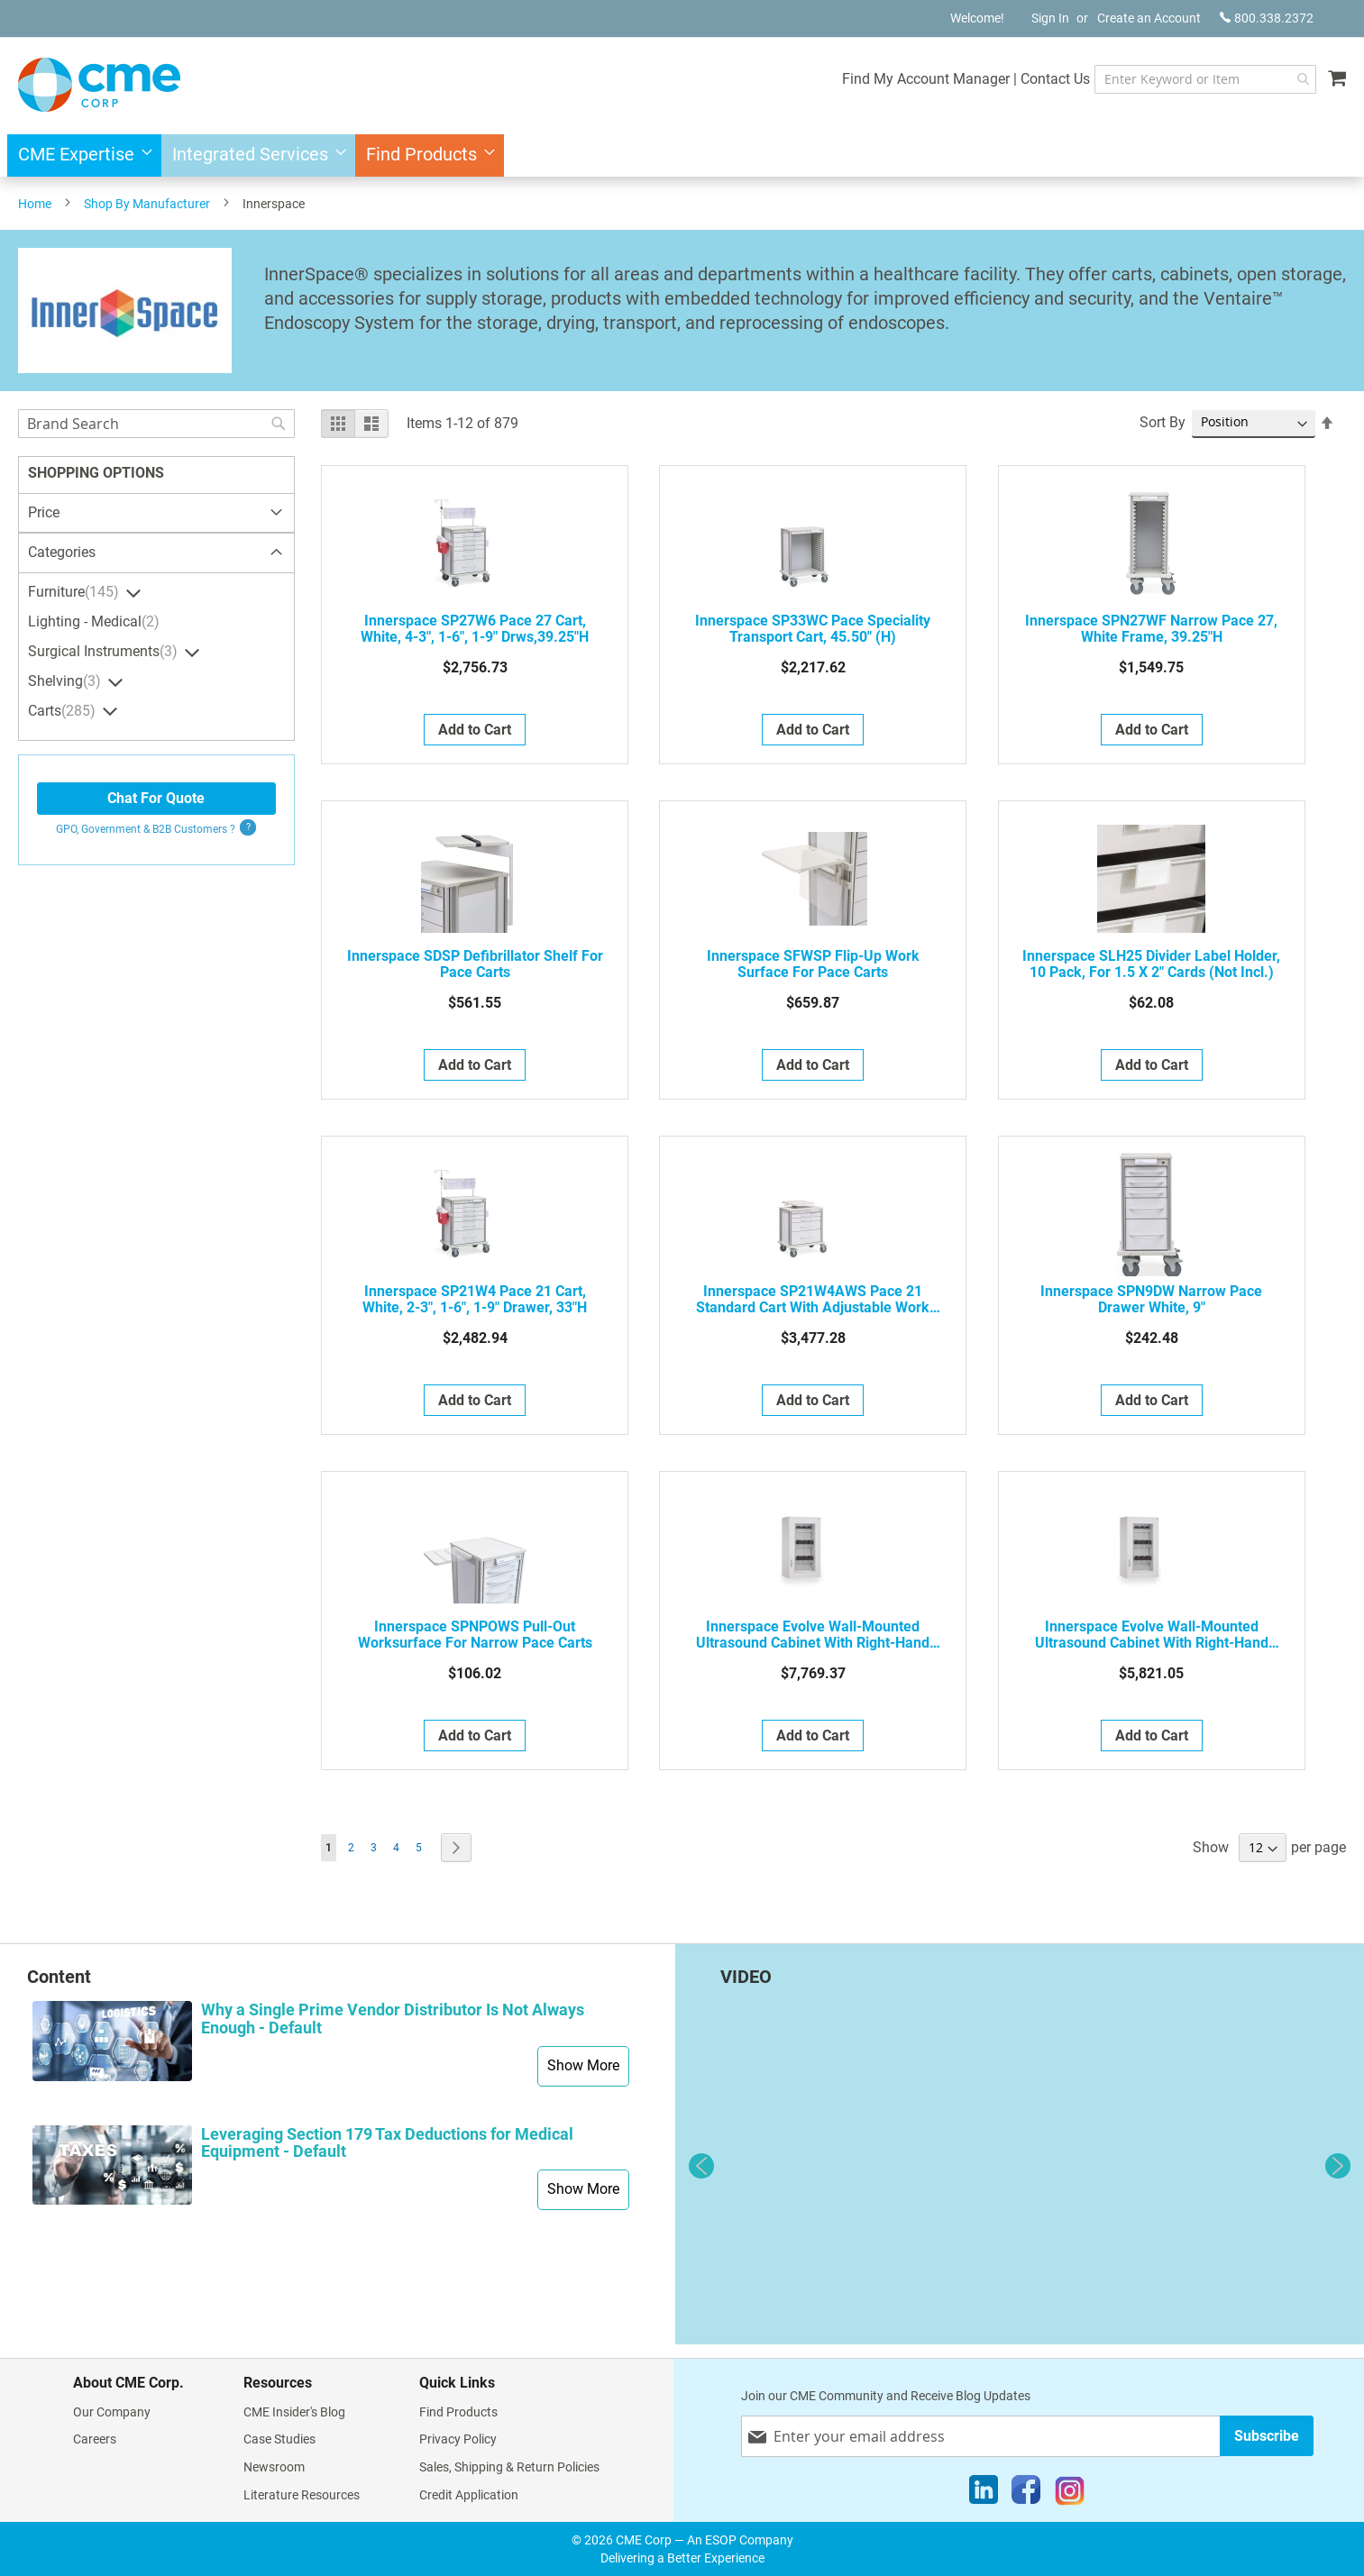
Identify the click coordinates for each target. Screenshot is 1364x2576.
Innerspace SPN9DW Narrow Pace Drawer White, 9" (1151, 1299)
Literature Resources (301, 2495)
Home (34, 203)
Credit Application (468, 2495)
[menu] (682, 155)
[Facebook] (1026, 2494)
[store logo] (99, 85)
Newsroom (274, 2467)
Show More (583, 2065)
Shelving (66, 681)
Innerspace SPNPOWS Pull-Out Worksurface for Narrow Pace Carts (475, 1635)
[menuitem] (79, 155)
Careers (94, 2439)
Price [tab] (44, 512)
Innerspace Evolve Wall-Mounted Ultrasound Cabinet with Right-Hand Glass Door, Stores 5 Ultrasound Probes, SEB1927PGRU (812, 1635)
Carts (64, 711)
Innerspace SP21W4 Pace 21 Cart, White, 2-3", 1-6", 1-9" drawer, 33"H (474, 1299)
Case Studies (279, 2439)
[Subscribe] (1267, 2436)
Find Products (458, 2412)
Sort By (1162, 422)
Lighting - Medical (96, 622)
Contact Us (1022, 78)
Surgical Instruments (105, 652)
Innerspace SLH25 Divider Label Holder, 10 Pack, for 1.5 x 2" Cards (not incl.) (1151, 964)
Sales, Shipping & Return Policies (509, 2467)
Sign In (1050, 18)
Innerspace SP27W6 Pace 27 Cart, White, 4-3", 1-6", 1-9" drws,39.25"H (475, 629)
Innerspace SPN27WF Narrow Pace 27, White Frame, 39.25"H (1151, 629)
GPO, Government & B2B (145, 829)
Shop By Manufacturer (147, 203)
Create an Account (1149, 18)
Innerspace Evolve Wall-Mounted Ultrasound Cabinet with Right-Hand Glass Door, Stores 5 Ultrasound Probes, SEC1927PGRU (1151, 1635)
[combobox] (1188, 79)
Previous (701, 2166)
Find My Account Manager (892, 78)
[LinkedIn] (983, 2494)
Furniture (76, 592)
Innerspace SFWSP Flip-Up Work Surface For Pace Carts (813, 964)
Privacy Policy (458, 2439)
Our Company (112, 2412)
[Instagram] (1069, 2494)
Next (1337, 2166)
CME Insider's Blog (294, 2412)
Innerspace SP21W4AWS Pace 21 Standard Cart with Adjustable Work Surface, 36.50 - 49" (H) (812, 1299)
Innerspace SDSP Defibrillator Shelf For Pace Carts (475, 964)
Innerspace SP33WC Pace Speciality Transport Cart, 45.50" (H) (812, 629)
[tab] (156, 553)
